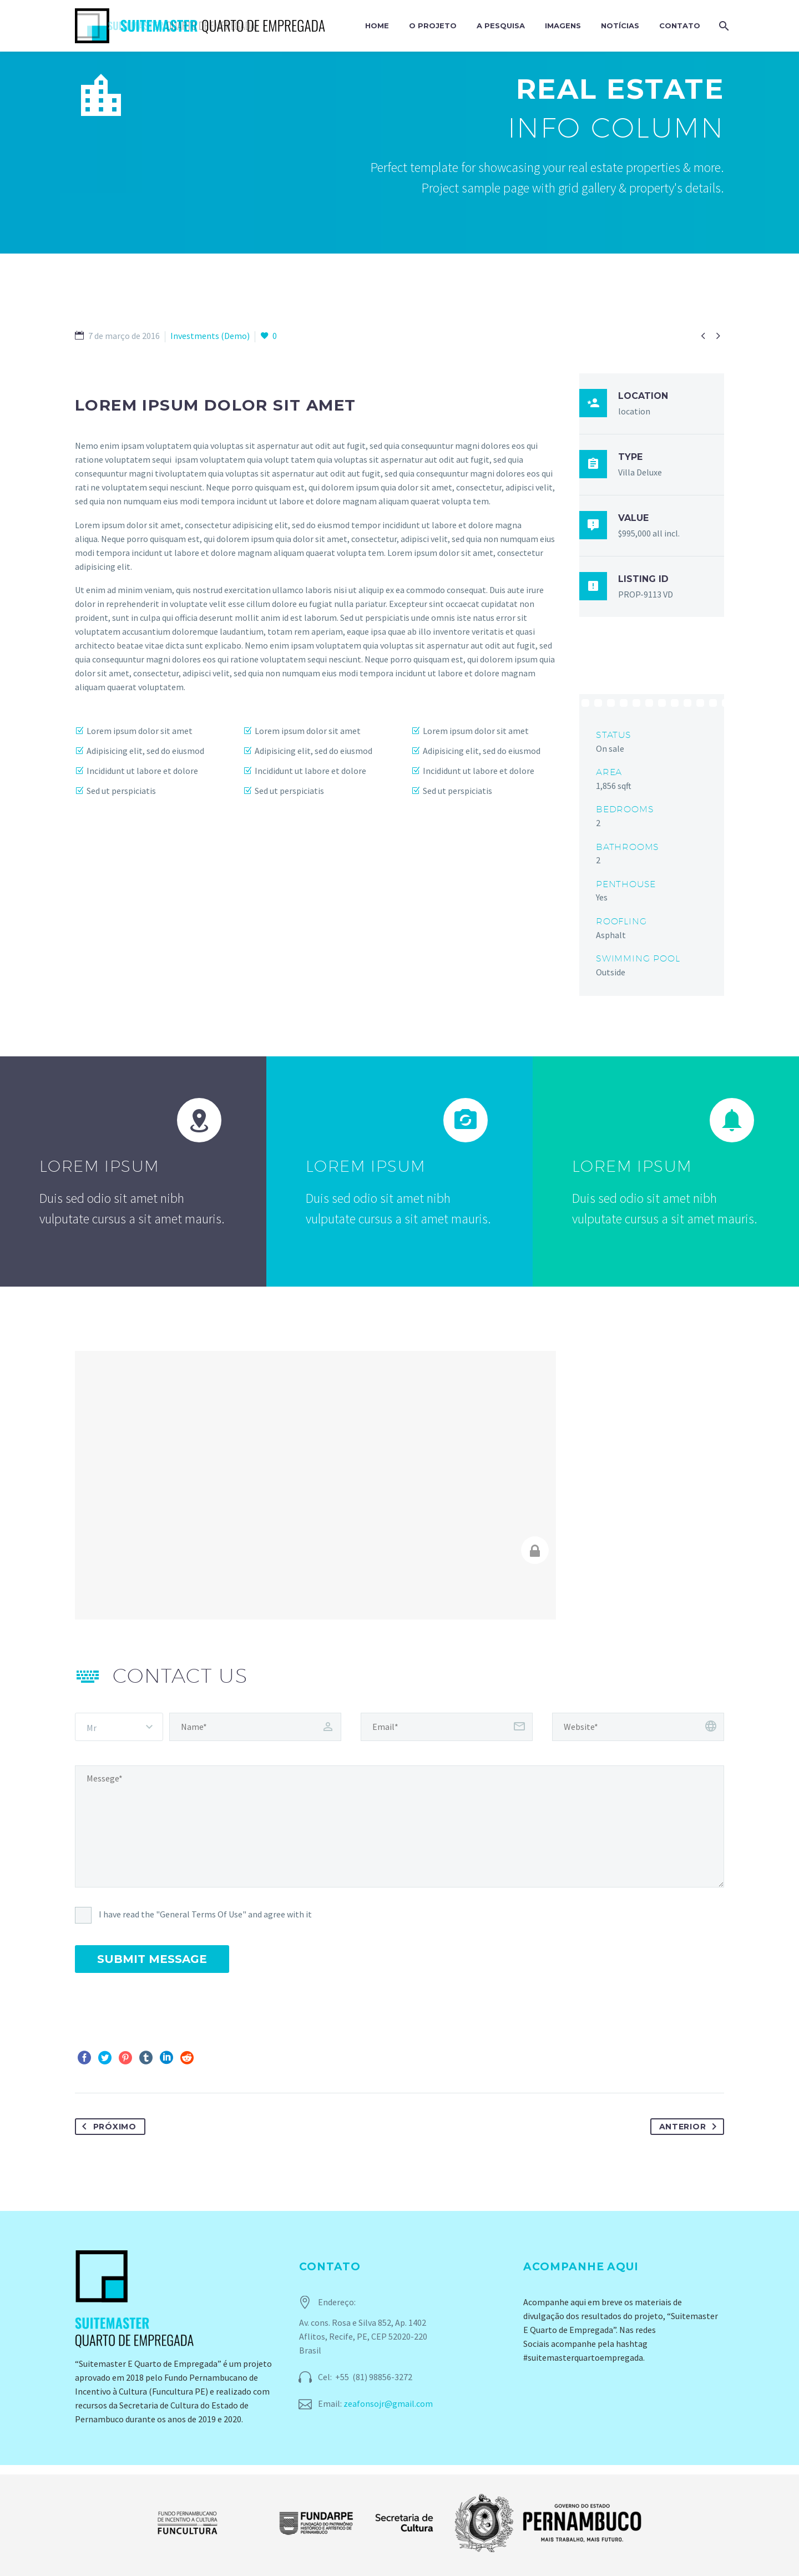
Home (377, 25)
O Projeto (433, 25)
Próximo (107, 2126)
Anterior (690, 2126)
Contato (679, 25)
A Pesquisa (501, 25)
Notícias (620, 25)
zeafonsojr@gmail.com (388, 2403)
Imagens (563, 25)
